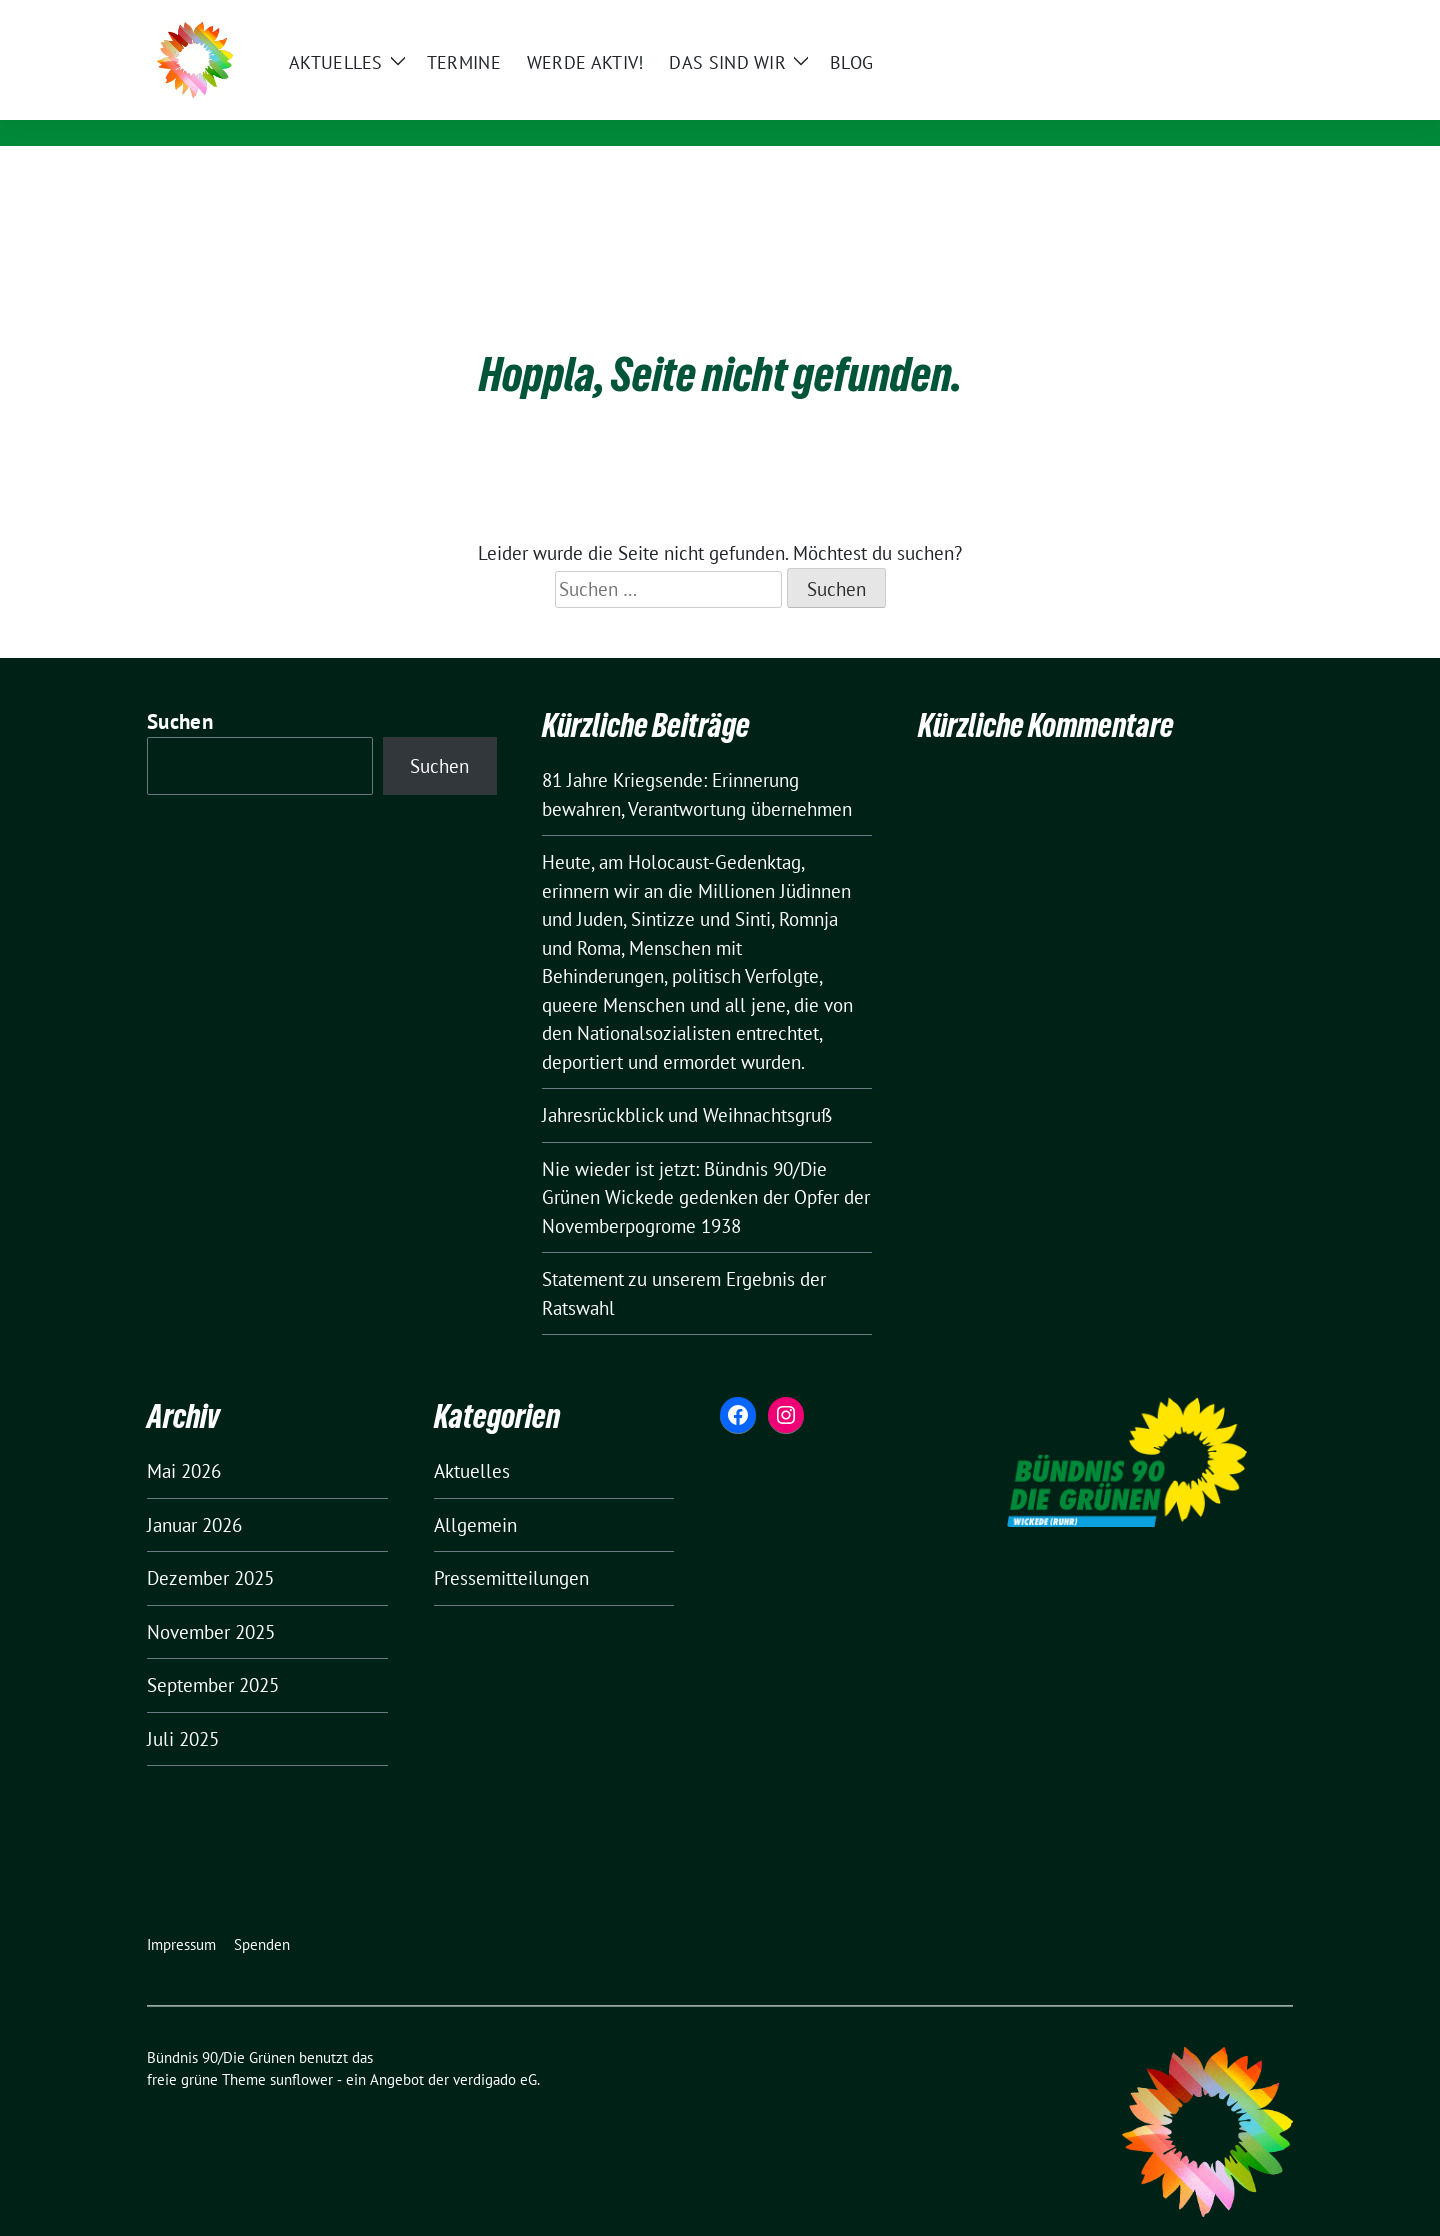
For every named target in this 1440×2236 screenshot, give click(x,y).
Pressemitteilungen (511, 1547)
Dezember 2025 (210, 1547)
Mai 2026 (184, 1440)
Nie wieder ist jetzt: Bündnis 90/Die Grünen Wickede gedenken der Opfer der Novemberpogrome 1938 (706, 1166)
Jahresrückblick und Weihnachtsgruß (687, 1084)
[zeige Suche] (1257, 17)
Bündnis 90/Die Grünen (436, 77)
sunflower (301, 2048)
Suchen (180, 690)
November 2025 (211, 1601)
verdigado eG (495, 2048)
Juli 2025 (183, 1708)
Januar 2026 (194, 1494)
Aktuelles (472, 1440)
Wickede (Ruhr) (381, 105)
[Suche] (1229, 17)
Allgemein (475, 1494)
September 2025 (213, 1654)
